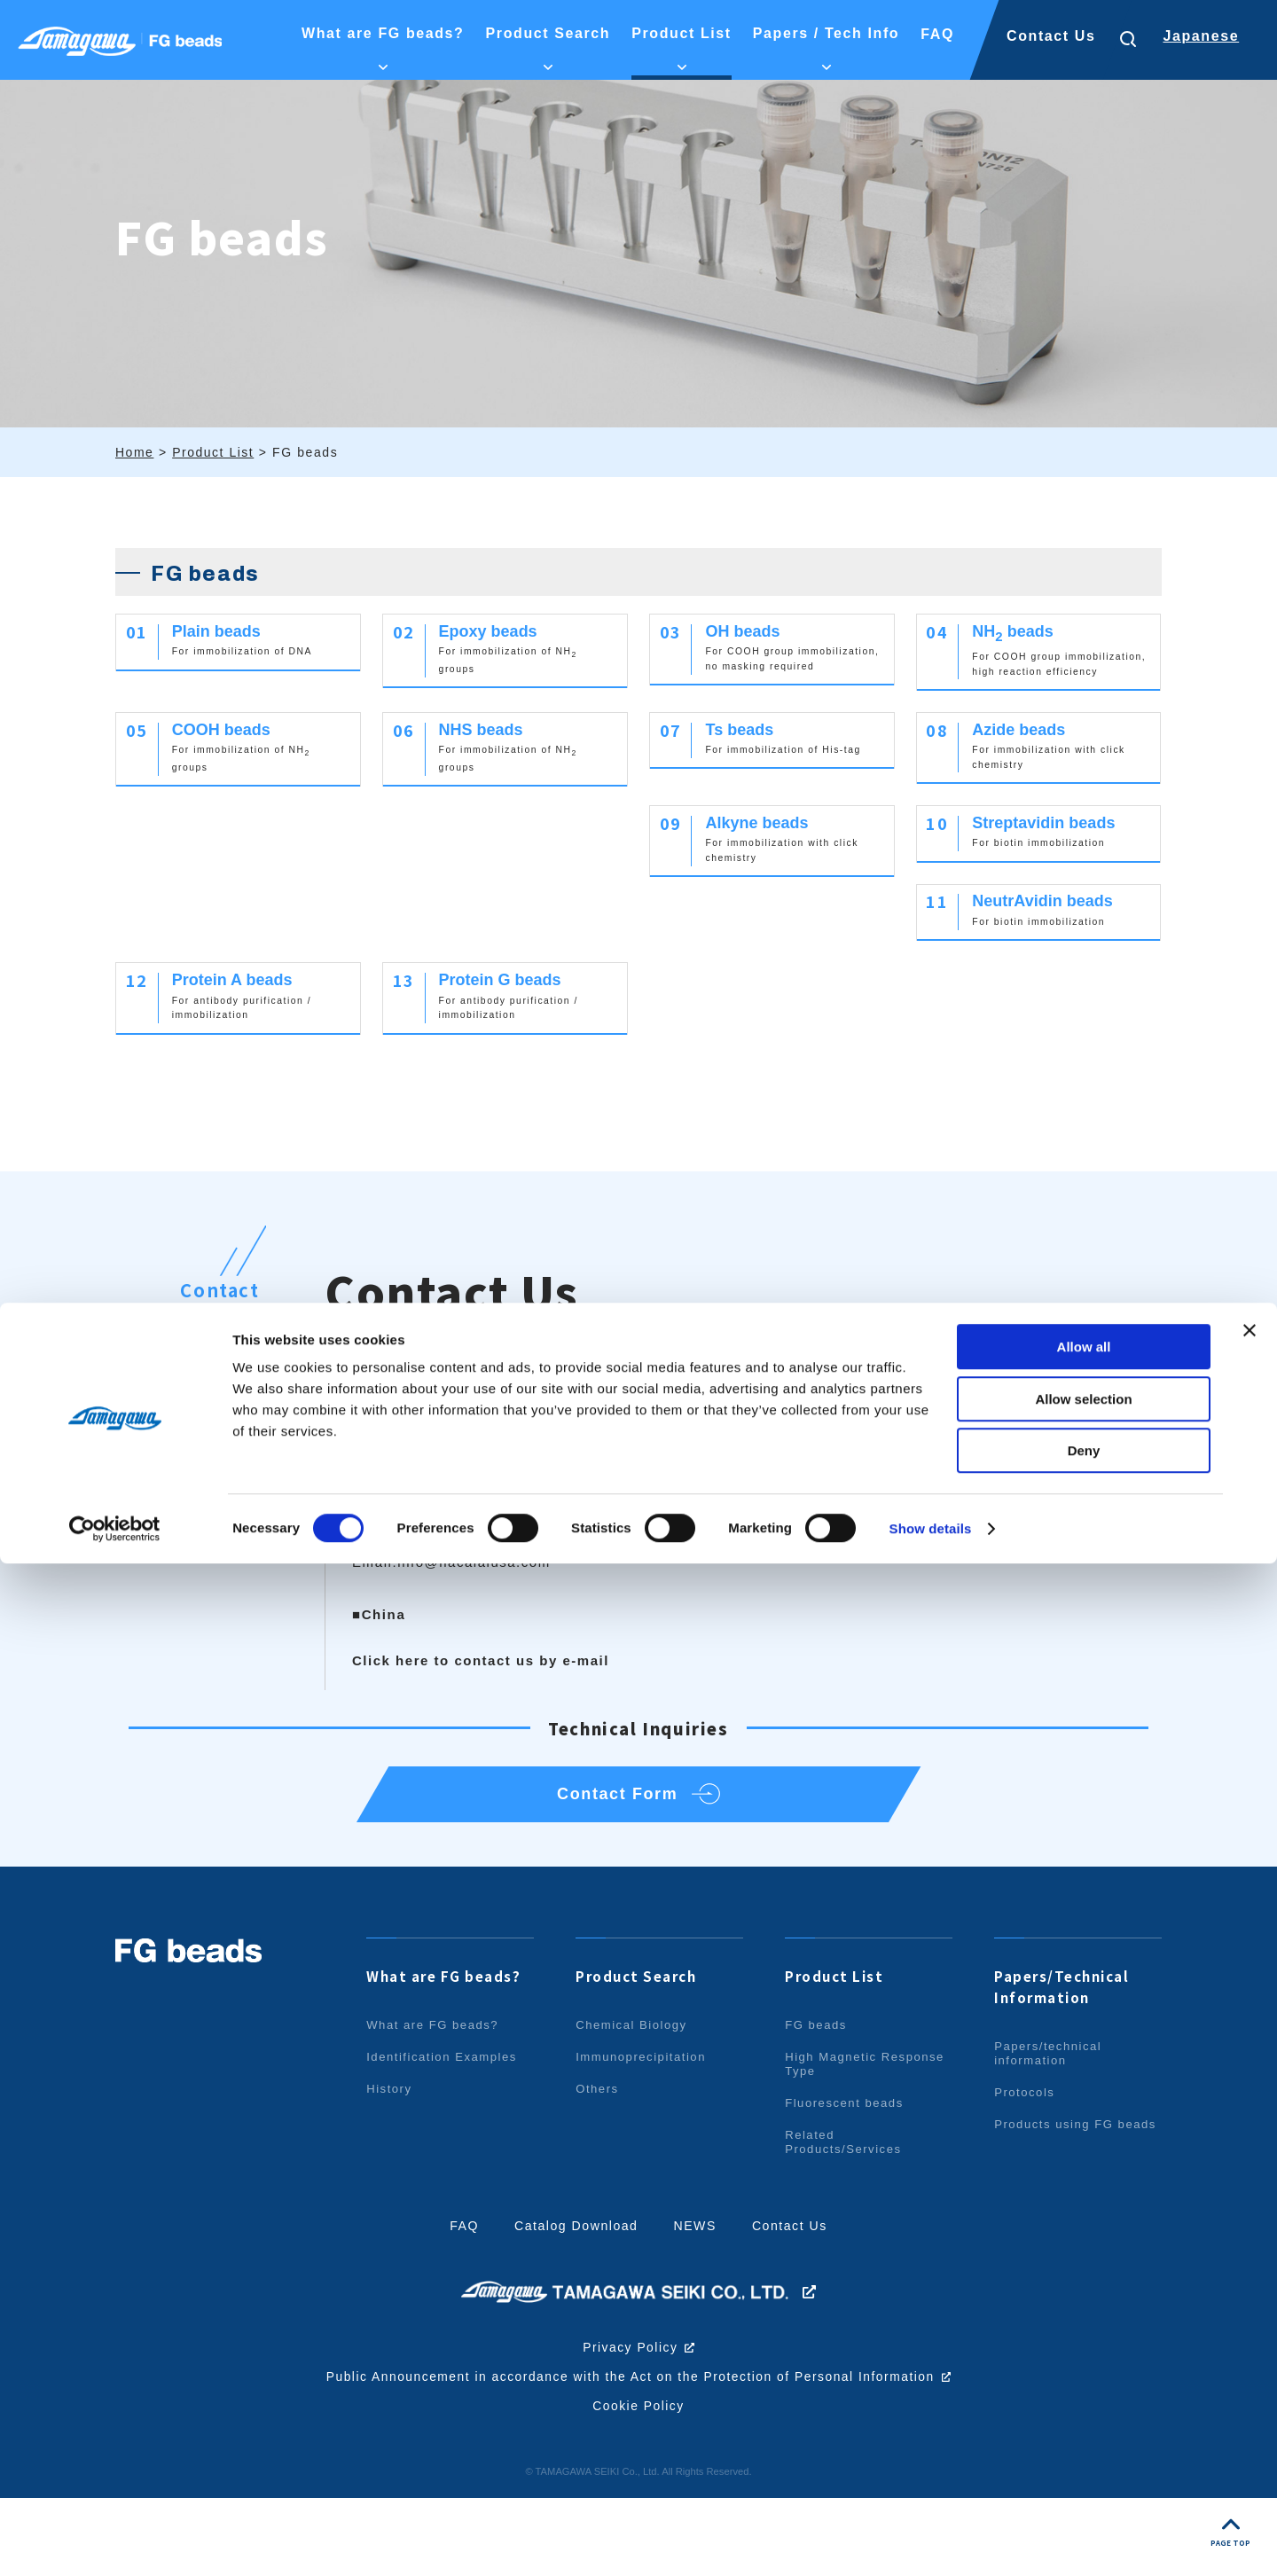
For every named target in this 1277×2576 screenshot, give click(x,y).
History (390, 2168)
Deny (1084, 2462)
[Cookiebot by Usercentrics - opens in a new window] (114, 2541)
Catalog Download (573, 2305)
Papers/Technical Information (1067, 2066)
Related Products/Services (847, 2221)
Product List (837, 2055)
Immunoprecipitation (645, 2136)
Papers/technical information (1051, 2132)
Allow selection (1083, 2411)
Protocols (1026, 2172)
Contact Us (1051, 35)
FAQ (457, 2305)
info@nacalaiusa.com (474, 1625)
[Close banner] (1249, 2343)
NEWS (697, 2305)
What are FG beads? (449, 2055)
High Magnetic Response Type (837, 2143)
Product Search (641, 2055)
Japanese (1201, 35)
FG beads (817, 2104)
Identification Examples (446, 2136)
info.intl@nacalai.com (900, 1585)
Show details (930, 2541)
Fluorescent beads (848, 2182)
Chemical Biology (635, 2104)
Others (599, 2168)
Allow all (1084, 2359)
